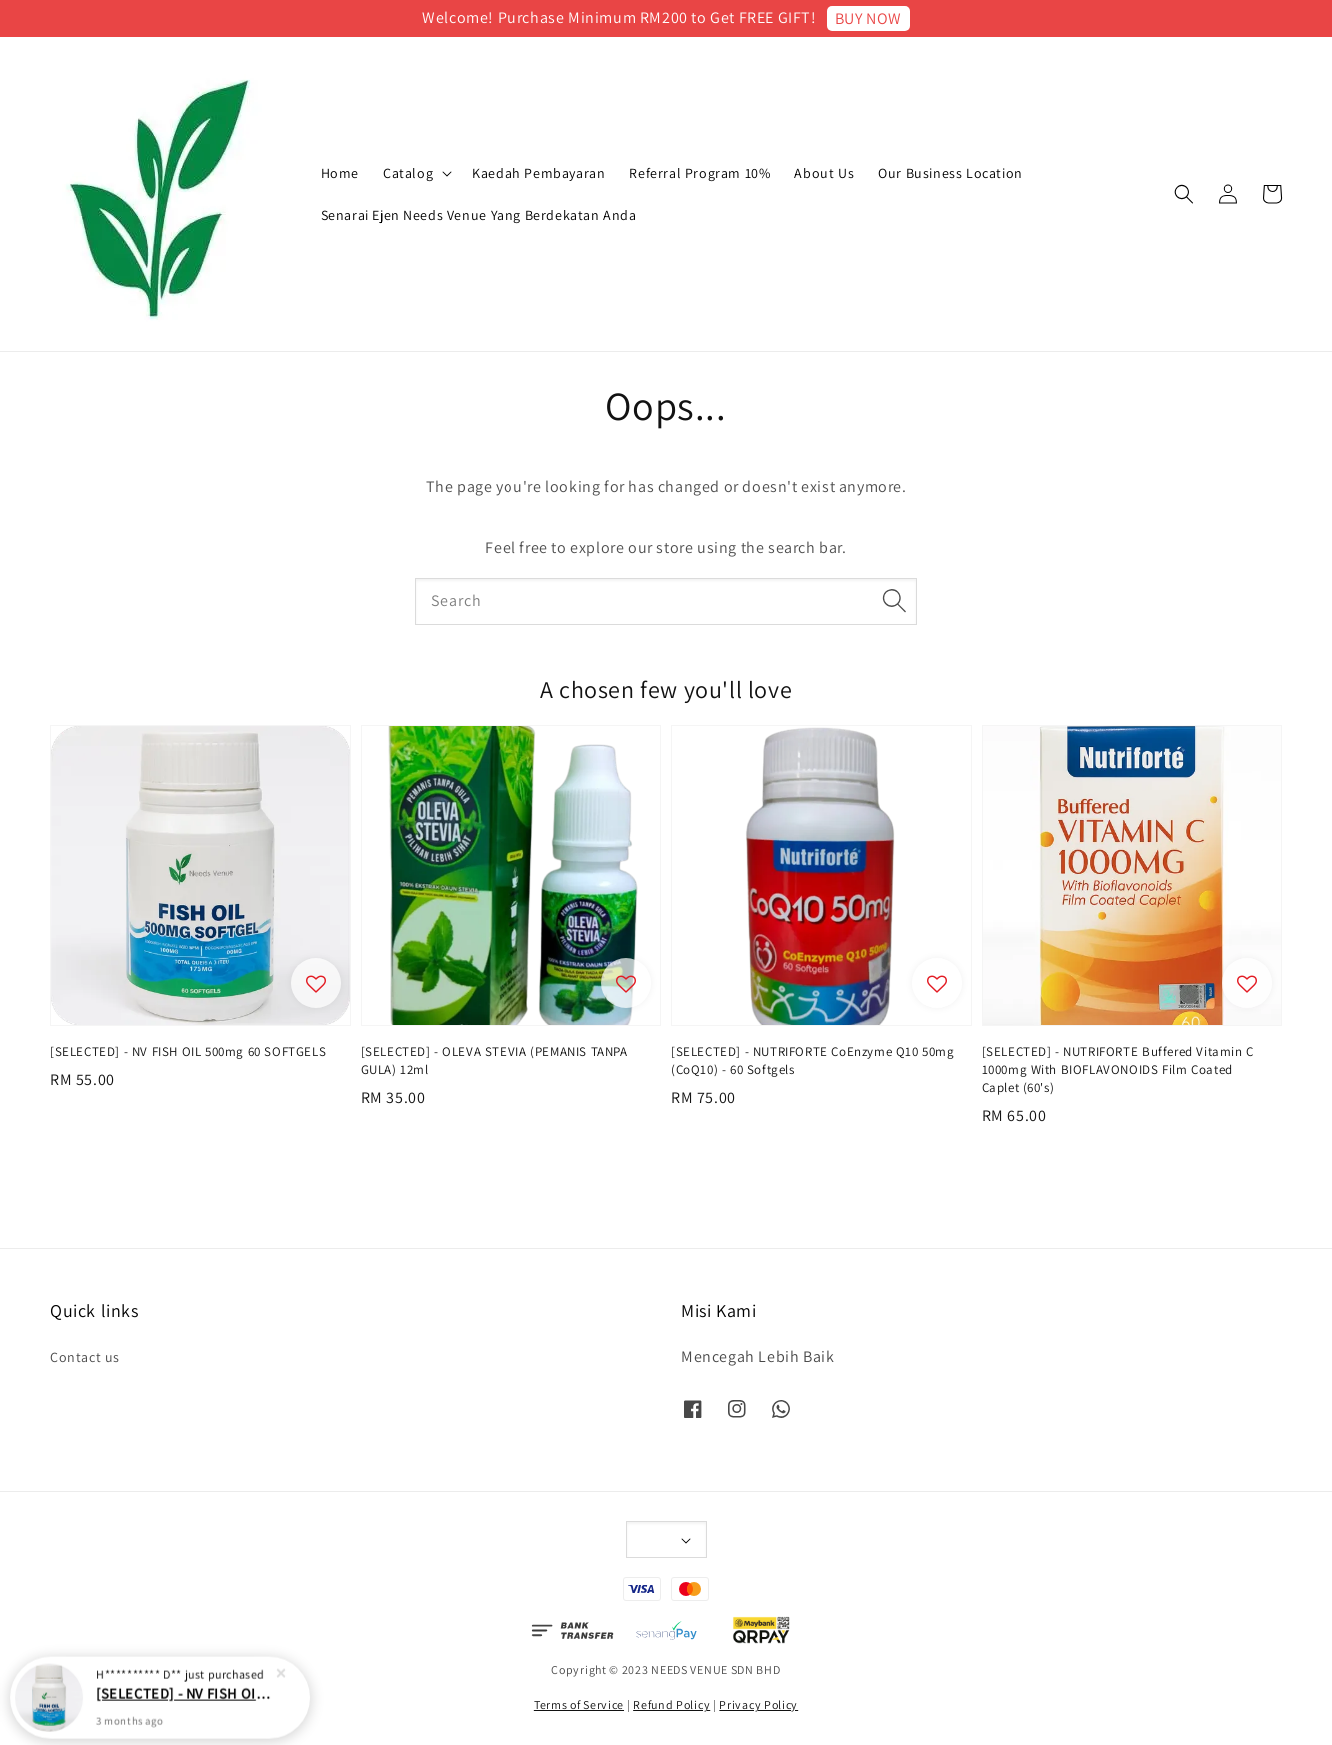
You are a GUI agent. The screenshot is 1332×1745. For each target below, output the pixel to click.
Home (340, 173)
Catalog (408, 173)
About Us (824, 173)
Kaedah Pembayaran (538, 173)
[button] (1184, 194)
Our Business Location (950, 173)
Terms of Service (579, 1704)
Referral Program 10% (699, 173)
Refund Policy (671, 1704)
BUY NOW (868, 18)
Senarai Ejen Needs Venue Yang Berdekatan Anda (479, 215)
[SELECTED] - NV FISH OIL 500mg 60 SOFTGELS (184, 1699)
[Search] (894, 601)
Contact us (85, 1357)
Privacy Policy (758, 1704)
